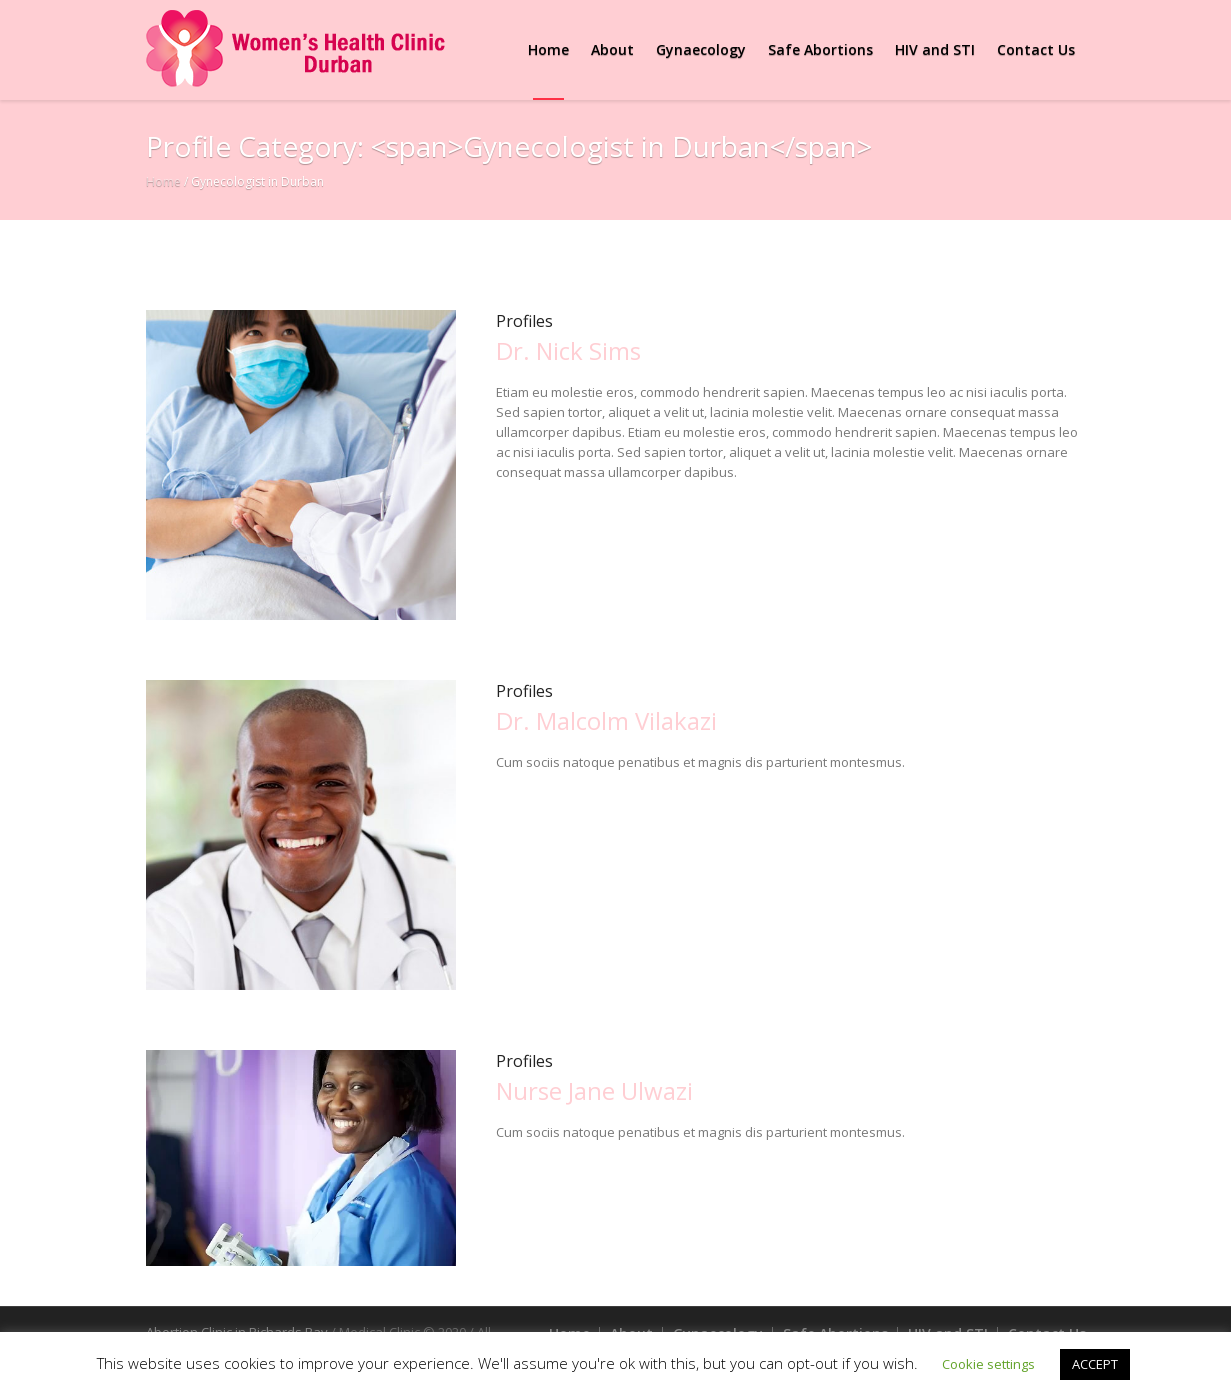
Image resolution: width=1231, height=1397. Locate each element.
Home (163, 181)
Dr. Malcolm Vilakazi (606, 720)
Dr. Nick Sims (568, 350)
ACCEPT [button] (1095, 1364)
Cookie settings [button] (988, 1364)
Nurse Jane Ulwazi (594, 1090)
